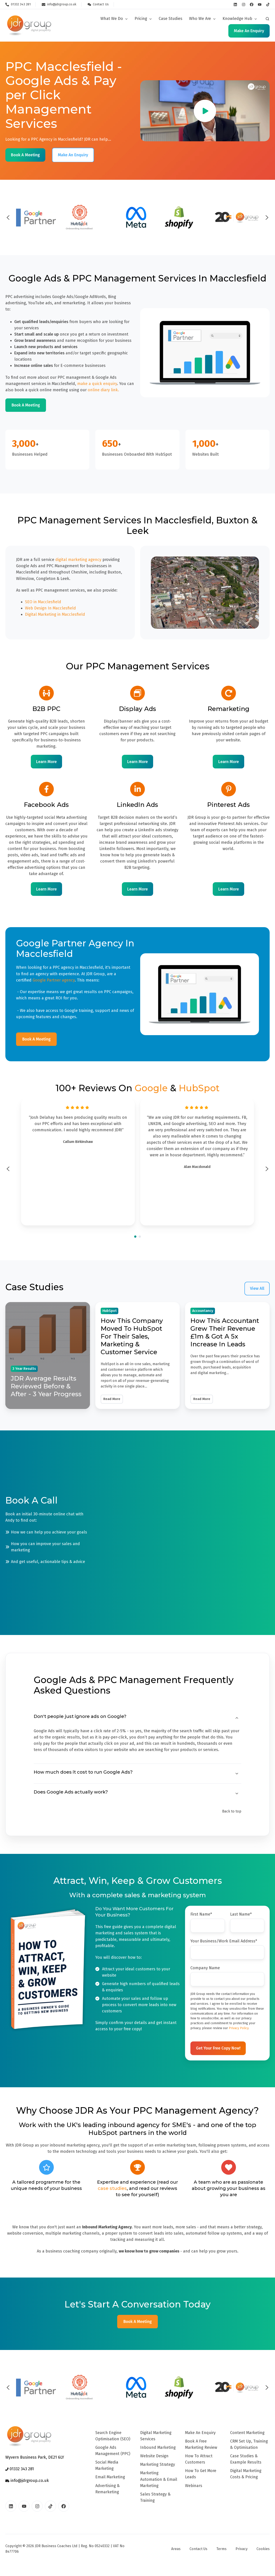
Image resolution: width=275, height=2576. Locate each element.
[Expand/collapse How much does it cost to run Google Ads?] (236, 1773)
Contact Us (198, 2549)
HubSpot (199, 1088)
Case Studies (170, 18)
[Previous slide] (8, 217)
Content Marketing (247, 2432)
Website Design (154, 2455)
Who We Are (200, 18)
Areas (176, 2549)
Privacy (241, 2549)
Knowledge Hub (237, 18)
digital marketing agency (78, 559)
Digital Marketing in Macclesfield (55, 614)
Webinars (193, 2485)
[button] (267, 19)
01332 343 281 (19, 2468)
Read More (111, 1399)
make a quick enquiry (97, 383)
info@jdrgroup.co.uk (27, 2480)
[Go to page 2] (140, 1236)
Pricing (141, 18)
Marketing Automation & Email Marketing (158, 2479)
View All (257, 1288)
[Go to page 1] (135, 1236)
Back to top (231, 1811)
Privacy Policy (238, 2028)
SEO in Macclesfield (43, 601)
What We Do (111, 18)
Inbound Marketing (158, 2447)
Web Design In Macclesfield (50, 608)
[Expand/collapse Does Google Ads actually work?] (236, 1793)
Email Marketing (110, 2476)
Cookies (263, 2549)
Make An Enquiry (200, 2432)
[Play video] (205, 111)
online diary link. (103, 389)
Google (151, 1088)
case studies (112, 2188)
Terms (221, 2549)
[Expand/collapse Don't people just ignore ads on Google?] (236, 1717)
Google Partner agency (54, 980)
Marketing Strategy (157, 2464)
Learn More (46, 761)
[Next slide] (267, 217)
